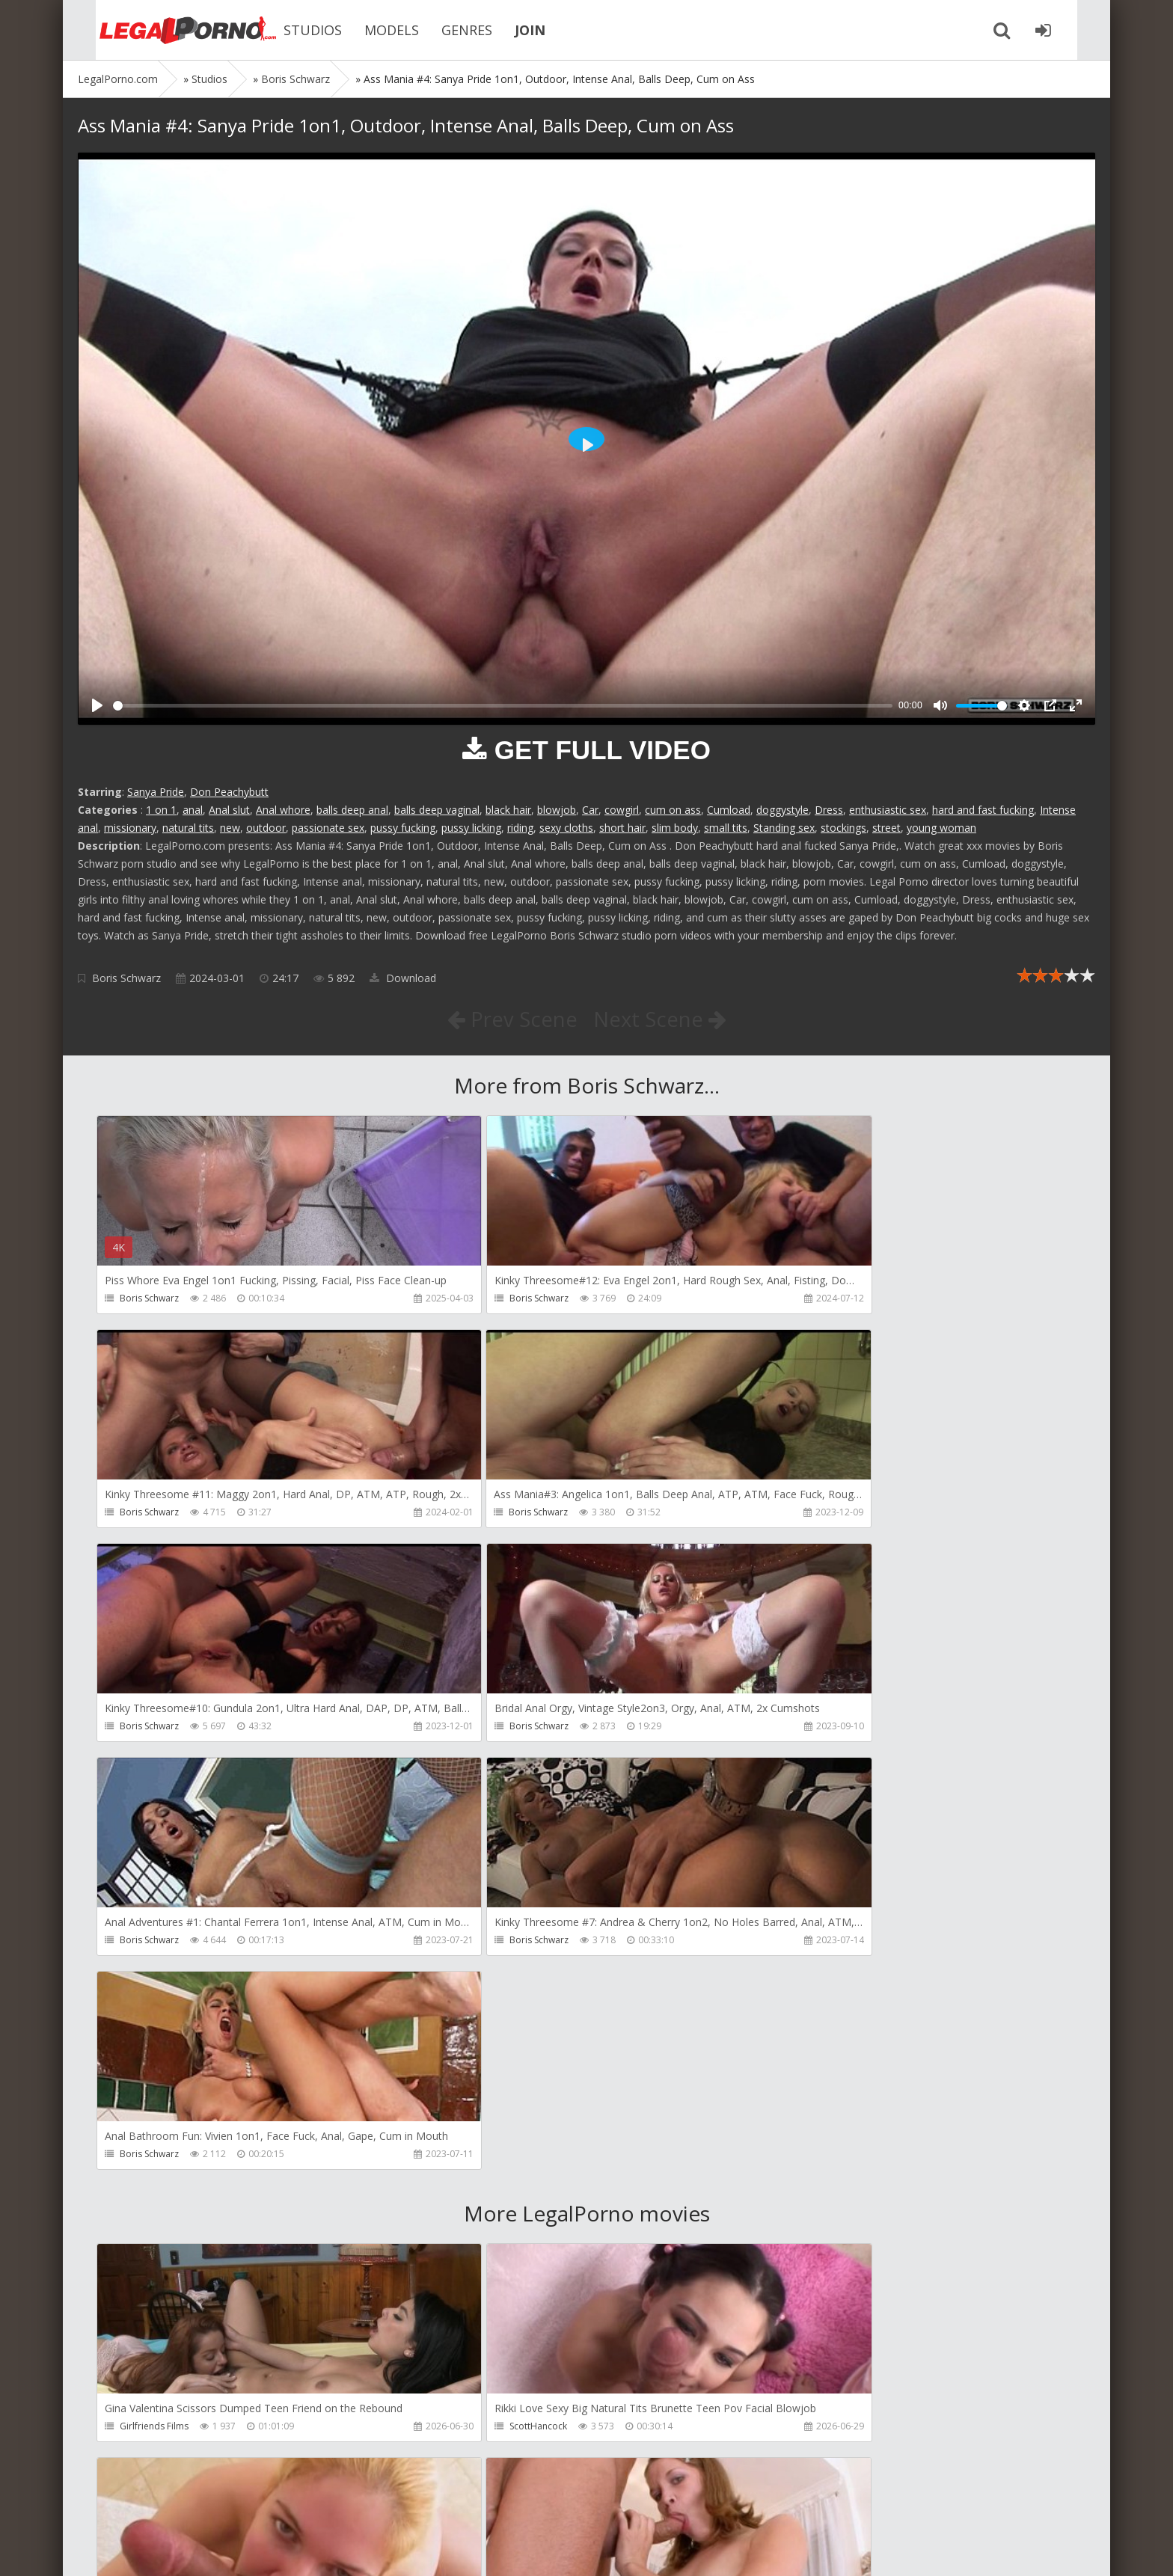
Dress (829, 810)
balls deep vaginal (437, 810)
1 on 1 (161, 810)
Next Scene (660, 1019)
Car (590, 810)
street (886, 828)
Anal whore (283, 810)
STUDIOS (290, 30)
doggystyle (782, 810)
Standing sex (784, 828)
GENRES (444, 30)
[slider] (502, 706)
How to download (291, 2505)
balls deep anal (352, 810)
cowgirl (621, 810)
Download (403, 978)
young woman (941, 828)
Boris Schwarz (126, 978)
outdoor (266, 828)
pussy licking (471, 828)
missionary (130, 828)
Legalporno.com (160, 30)
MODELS (369, 30)
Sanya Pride (155, 792)
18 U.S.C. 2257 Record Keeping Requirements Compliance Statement (554, 2549)
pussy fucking (402, 828)
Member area (183, 2505)
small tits (725, 828)
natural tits (188, 828)
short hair (622, 828)
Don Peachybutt (229, 792)
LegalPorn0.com (187, 2549)
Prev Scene (511, 1019)
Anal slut (229, 810)
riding (520, 828)
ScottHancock (476, 2000)
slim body (675, 828)
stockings (843, 828)
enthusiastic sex (887, 810)
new (230, 828)
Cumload (728, 810)
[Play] (97, 705)
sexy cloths (566, 828)
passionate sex (328, 828)
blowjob (556, 810)
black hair (508, 810)
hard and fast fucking (983, 810)
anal (193, 810)
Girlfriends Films (154, 2000)
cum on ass (673, 810)
